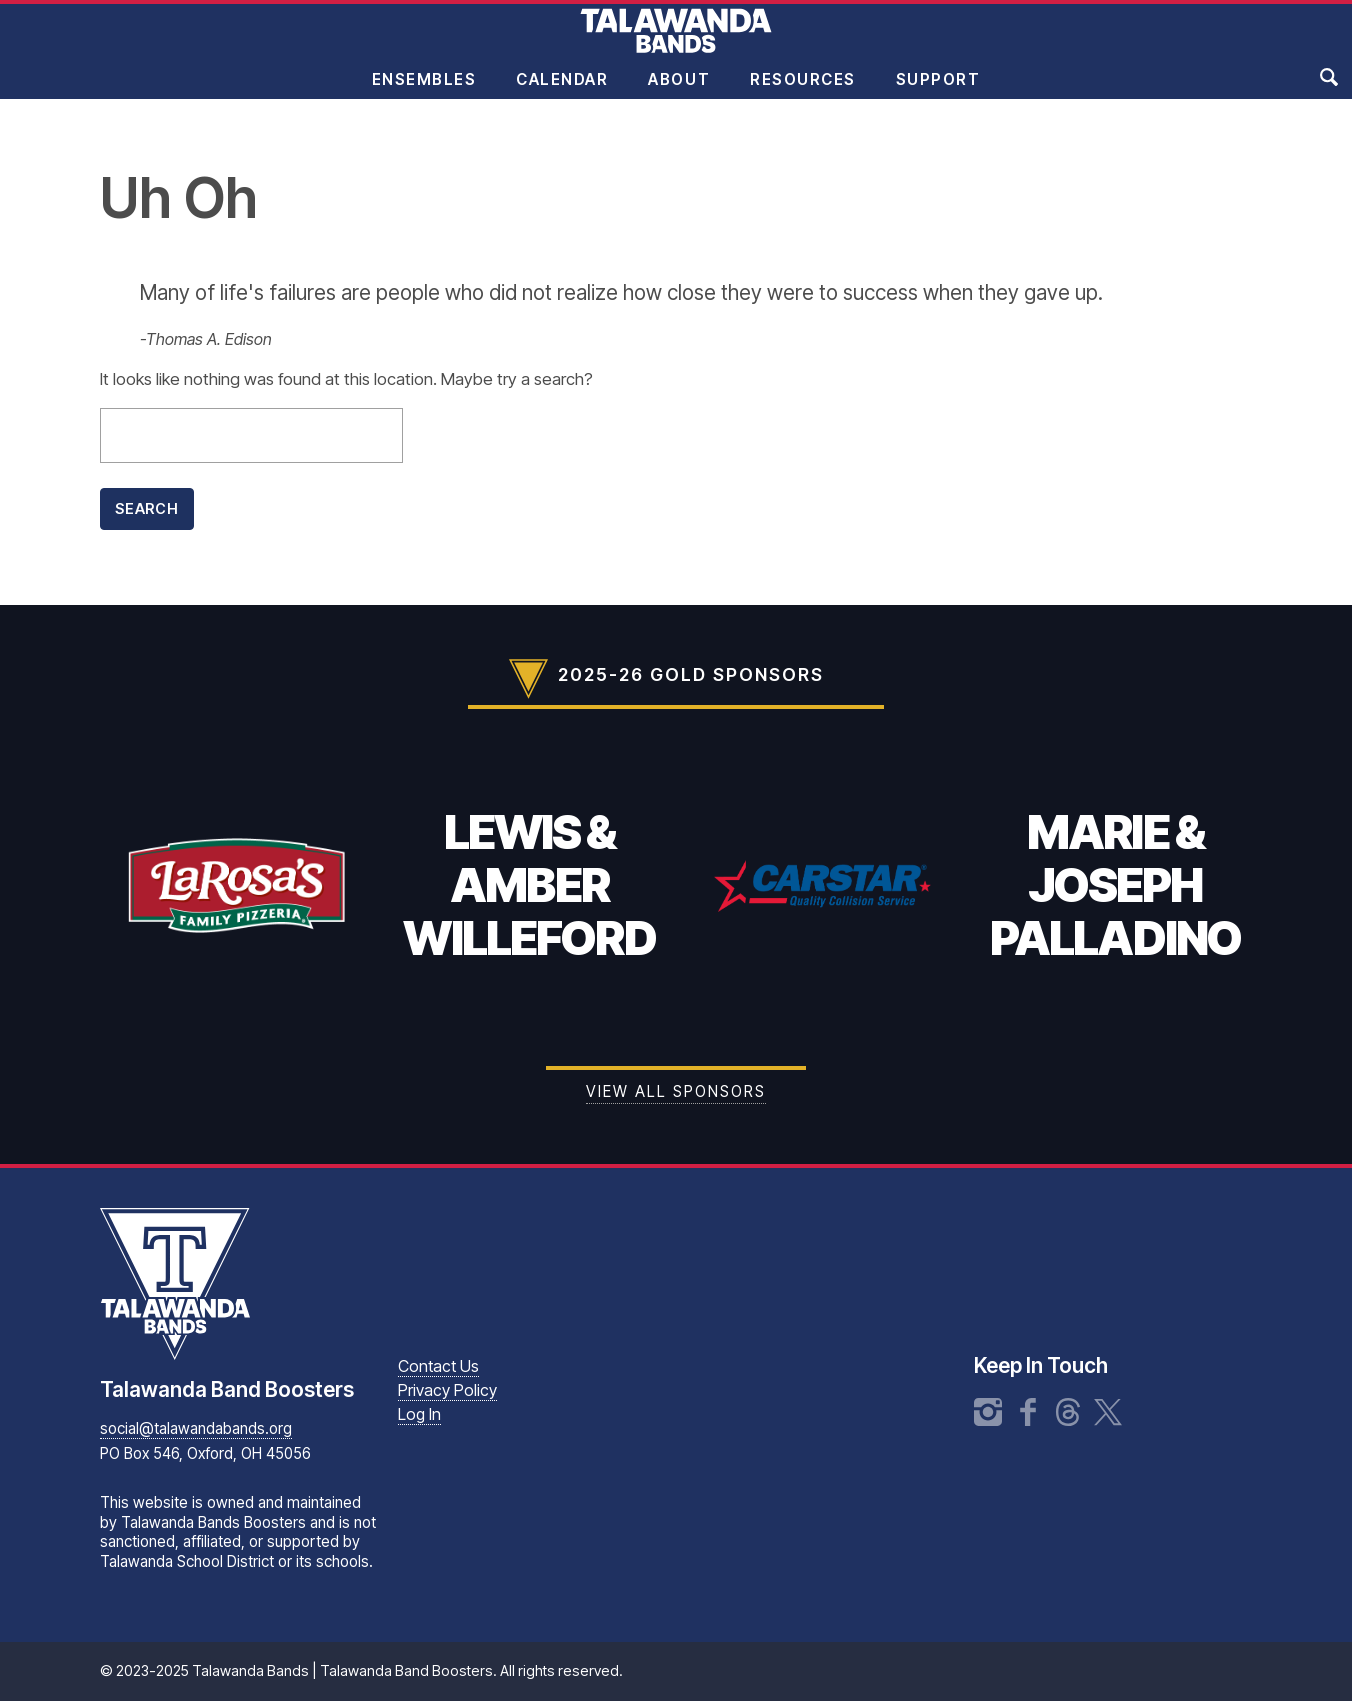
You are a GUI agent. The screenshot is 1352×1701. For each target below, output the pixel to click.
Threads (1068, 1412)
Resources (803, 93)
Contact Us (438, 1366)
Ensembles (424, 93)
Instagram (988, 1412)
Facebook (1028, 1412)
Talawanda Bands (676, 44)
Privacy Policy (447, 1390)
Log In (419, 1414)
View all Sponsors (676, 1091)
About (679, 93)
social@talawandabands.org (196, 1428)
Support (938, 93)
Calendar (562, 93)
